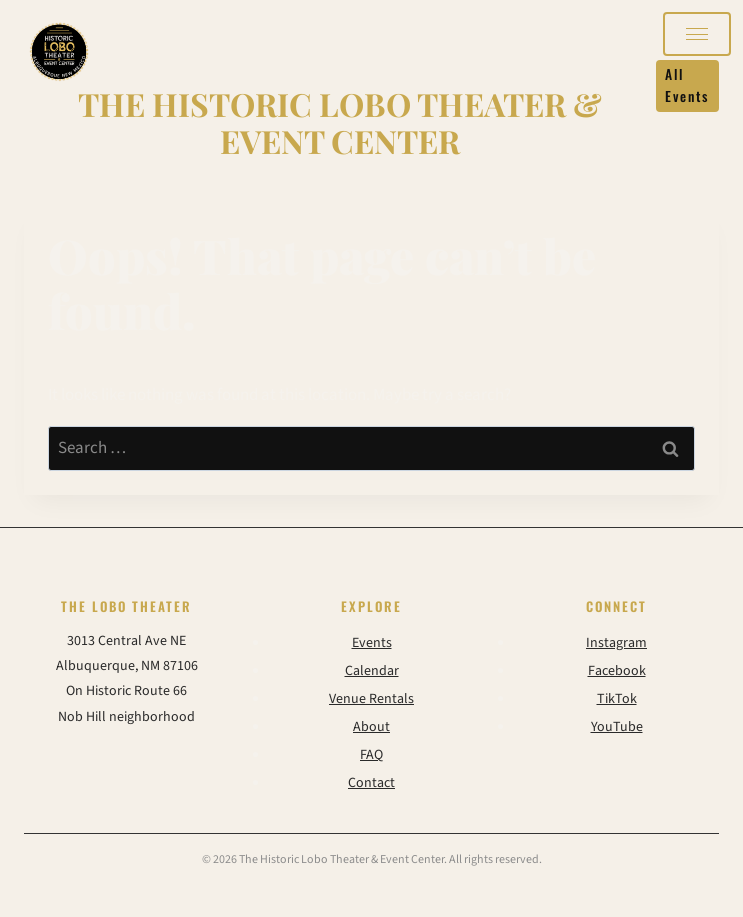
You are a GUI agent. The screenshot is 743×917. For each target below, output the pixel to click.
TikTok (617, 699)
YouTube (617, 727)
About (371, 727)
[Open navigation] (697, 34)
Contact (371, 783)
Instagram (616, 643)
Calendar (372, 671)
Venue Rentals (371, 699)
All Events (687, 85)
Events (372, 643)
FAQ (371, 755)
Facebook (617, 671)
